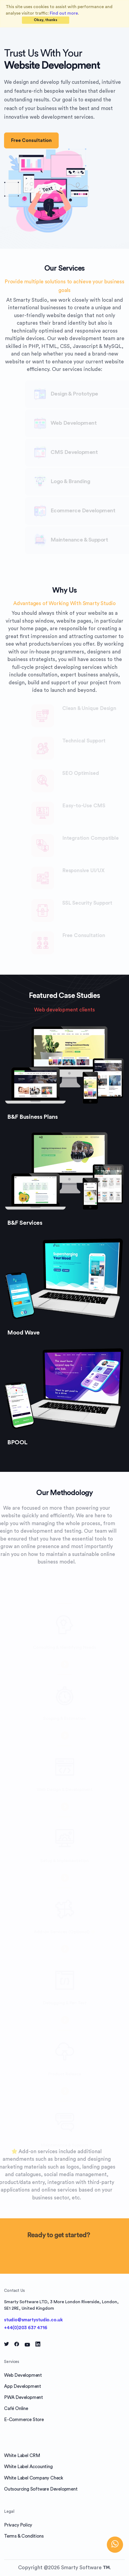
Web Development (23, 2375)
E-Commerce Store (24, 2419)
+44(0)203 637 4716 (25, 2327)
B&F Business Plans (32, 1117)
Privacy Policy (18, 2525)
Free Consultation (31, 140)
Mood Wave (23, 1333)
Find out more (64, 13)
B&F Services (24, 1223)
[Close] (45, 20)
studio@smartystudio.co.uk (33, 2320)
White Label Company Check (33, 2478)
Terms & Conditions (24, 2536)
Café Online (16, 2408)
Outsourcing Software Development (41, 2489)
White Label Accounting (28, 2466)
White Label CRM (22, 2455)
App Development (22, 2386)
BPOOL (17, 1442)
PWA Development (23, 2397)
